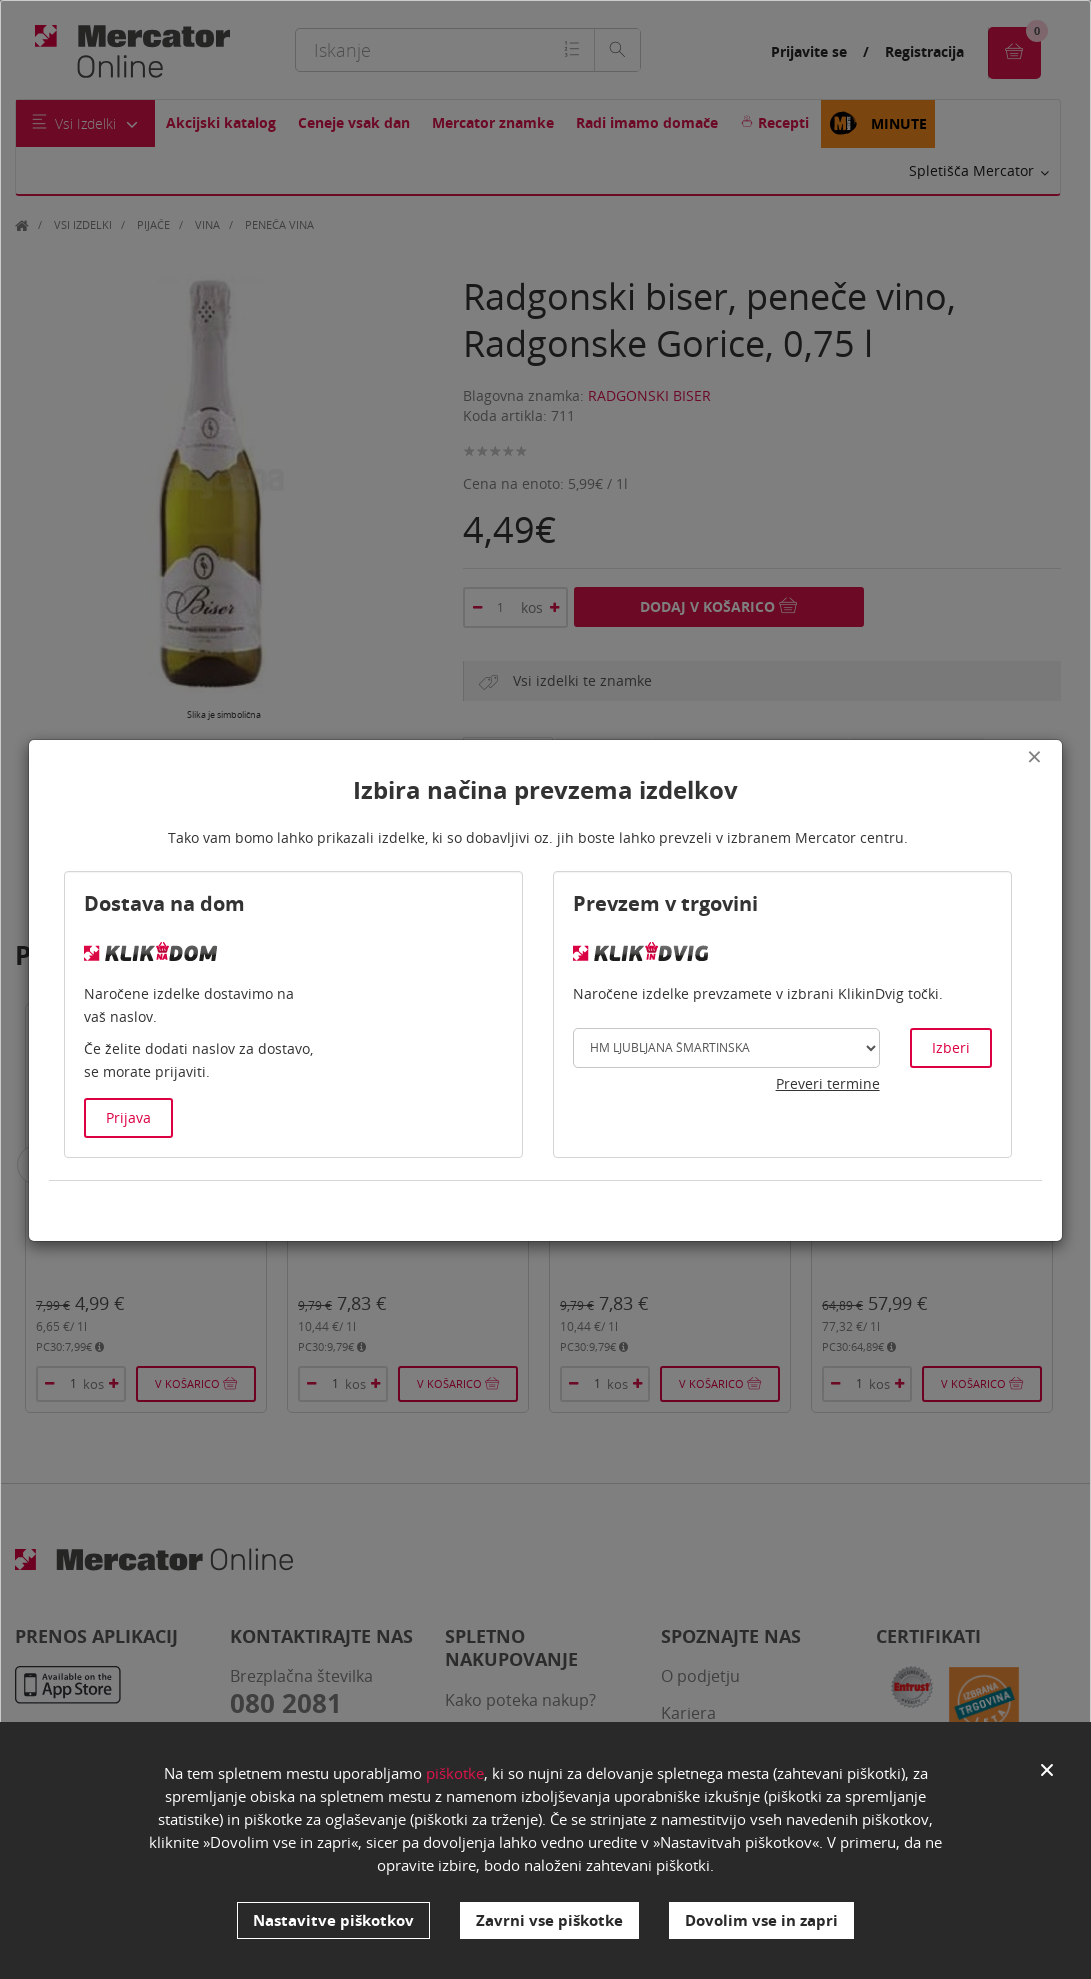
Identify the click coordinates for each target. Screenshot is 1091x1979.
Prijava (128, 1117)
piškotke (455, 1773)
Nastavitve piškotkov (333, 1920)
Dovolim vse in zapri (761, 1920)
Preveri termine (828, 1083)
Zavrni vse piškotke (549, 1920)
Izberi (951, 1047)
